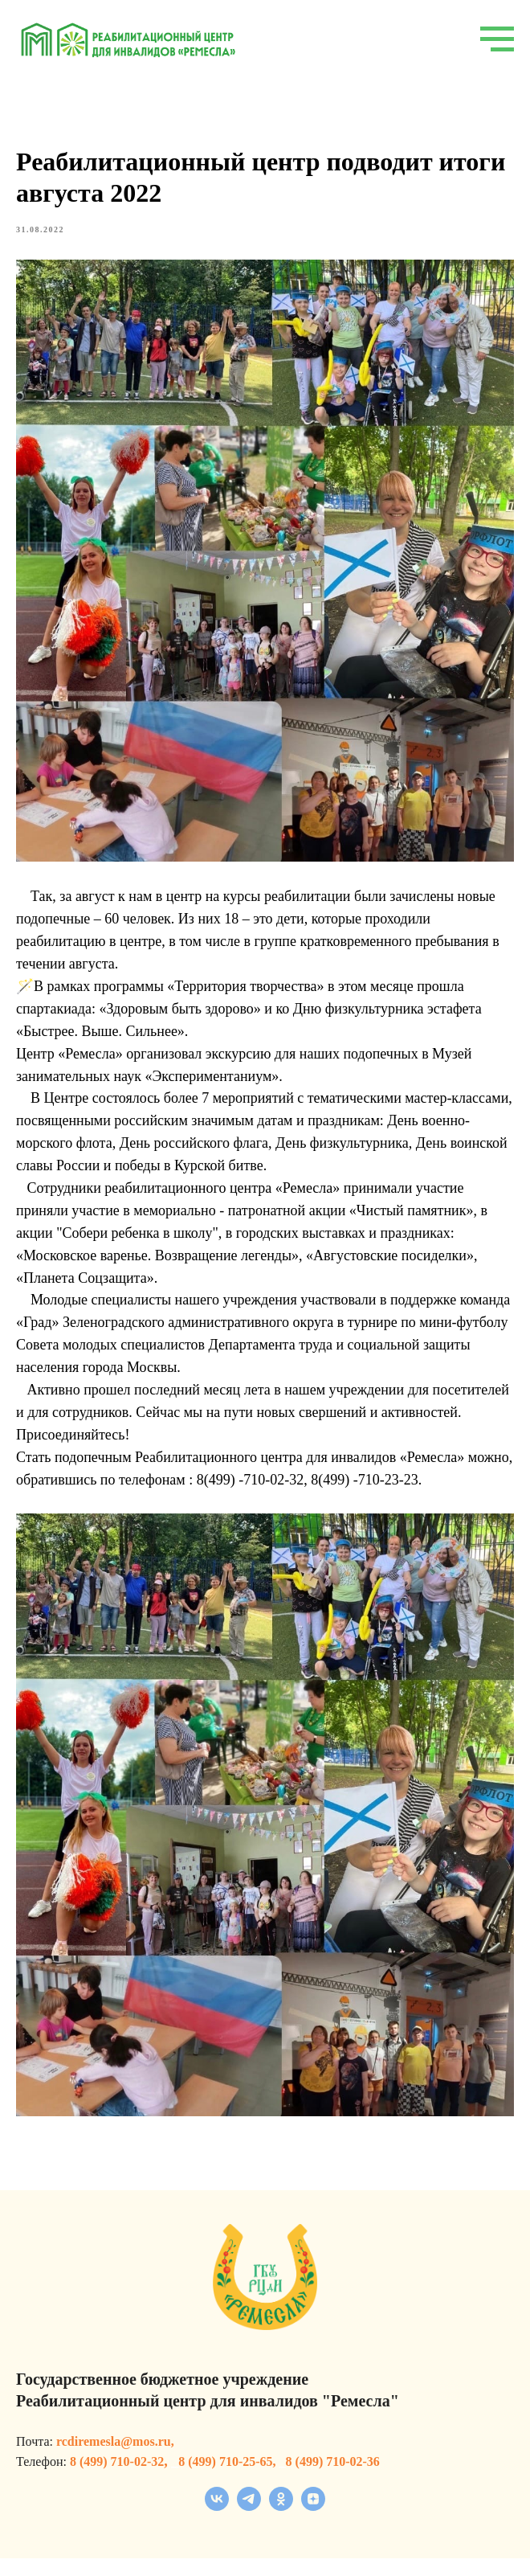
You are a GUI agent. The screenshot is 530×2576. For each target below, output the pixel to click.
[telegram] (249, 2524)
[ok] (281, 2524)
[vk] (217, 2524)
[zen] (313, 2524)
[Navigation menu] (497, 39)
